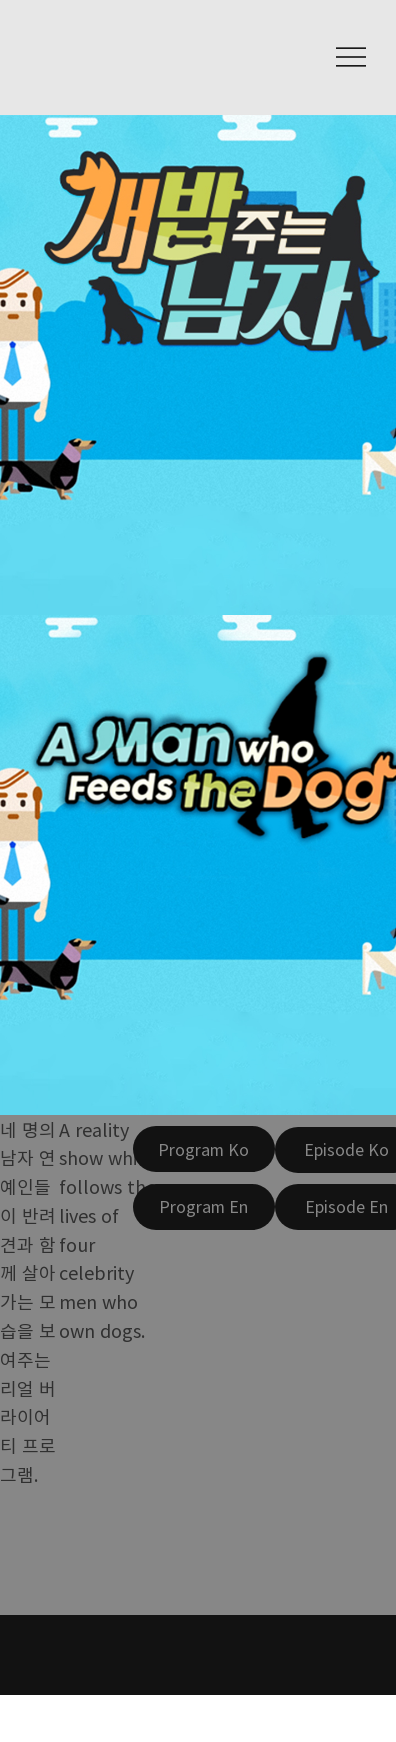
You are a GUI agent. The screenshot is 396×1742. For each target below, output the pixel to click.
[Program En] (204, 1207)
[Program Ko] (204, 1149)
